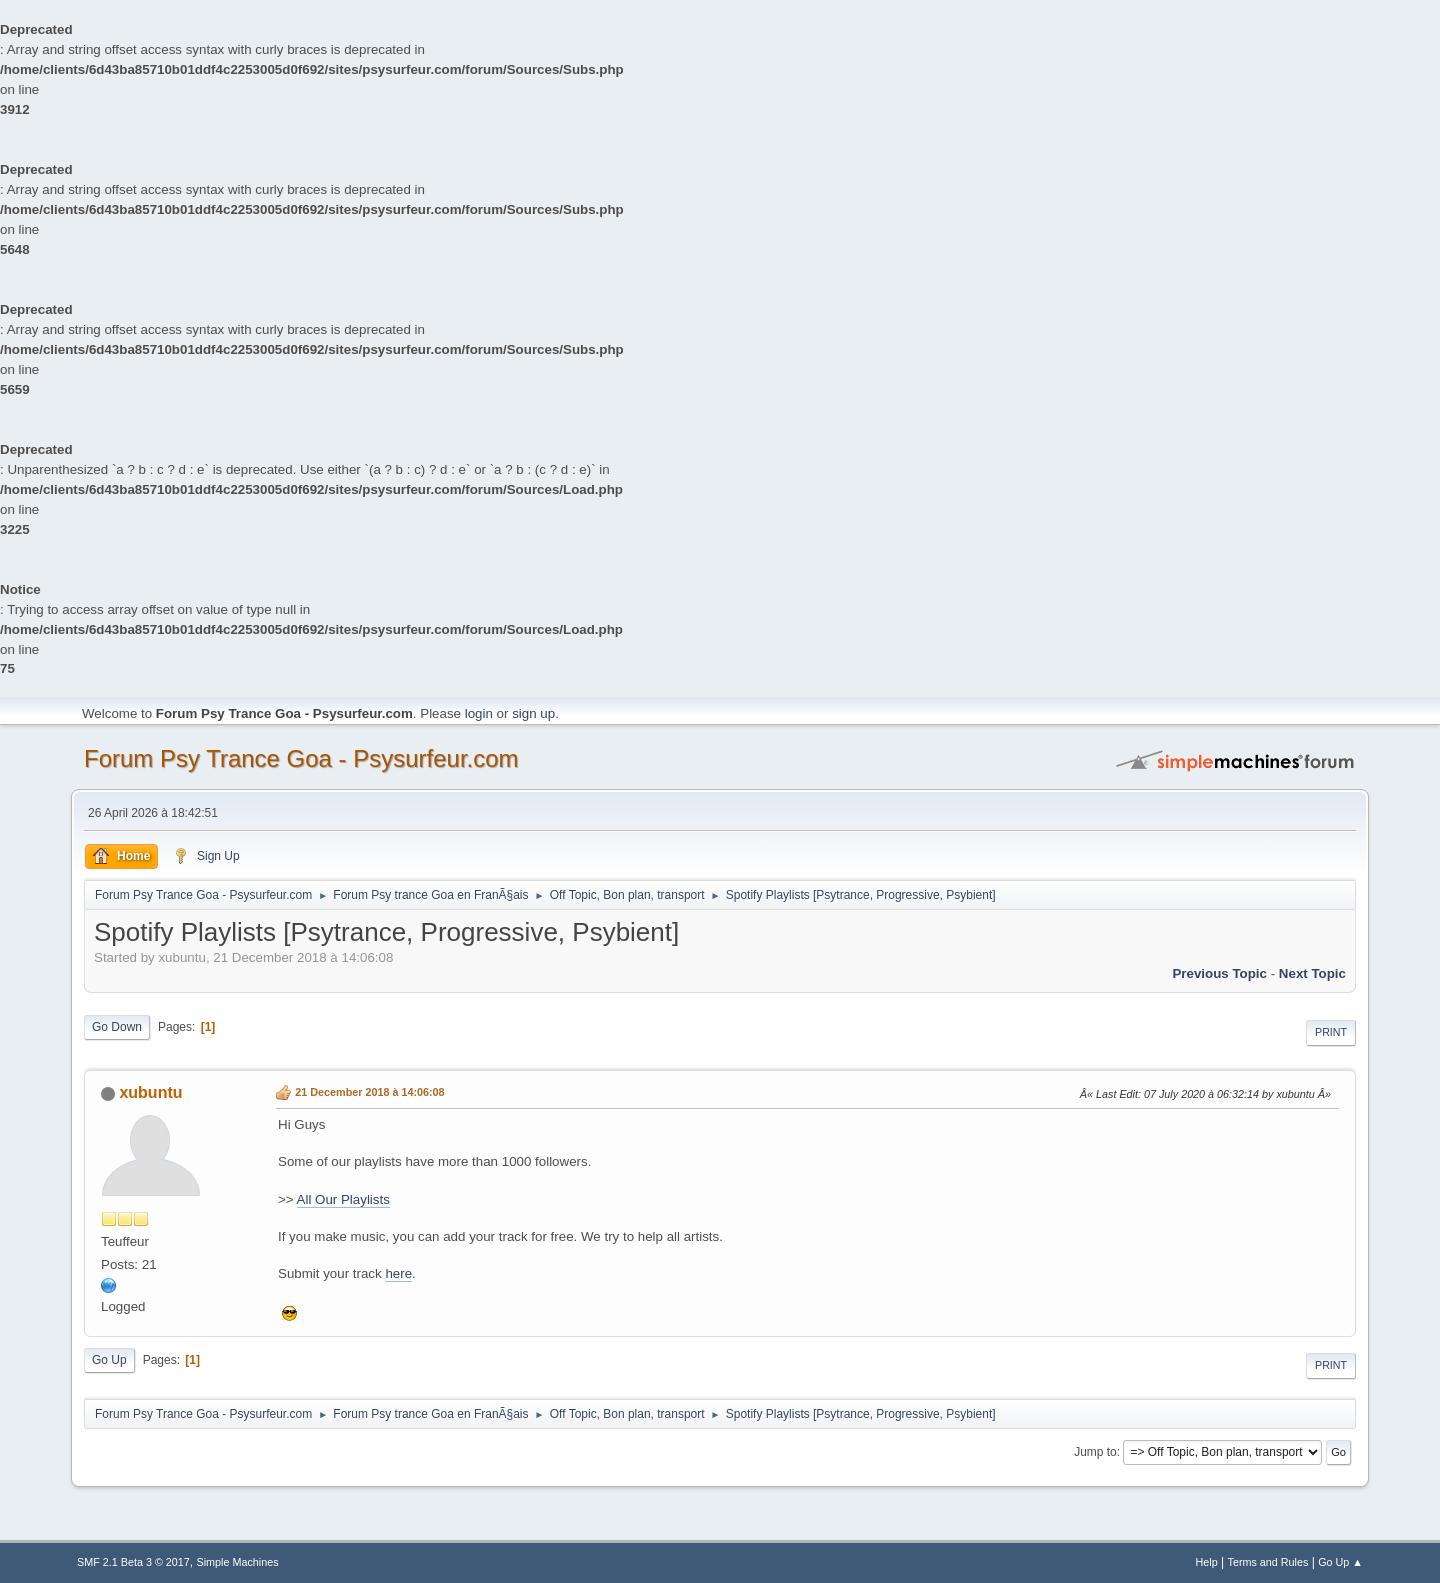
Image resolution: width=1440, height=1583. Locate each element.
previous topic (1219, 973)
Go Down (117, 1027)
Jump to (1095, 1452)
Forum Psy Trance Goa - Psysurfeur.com (301, 758)
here (398, 1273)
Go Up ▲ (1340, 1562)
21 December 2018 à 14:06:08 (369, 1092)
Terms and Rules (1268, 1562)
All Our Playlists (343, 1199)
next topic (1312, 973)
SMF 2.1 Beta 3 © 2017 (133, 1562)
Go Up (109, 1360)
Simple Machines (238, 1562)
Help (1207, 1562)
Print (1331, 1032)
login (479, 713)
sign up (533, 713)
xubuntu (150, 1092)
